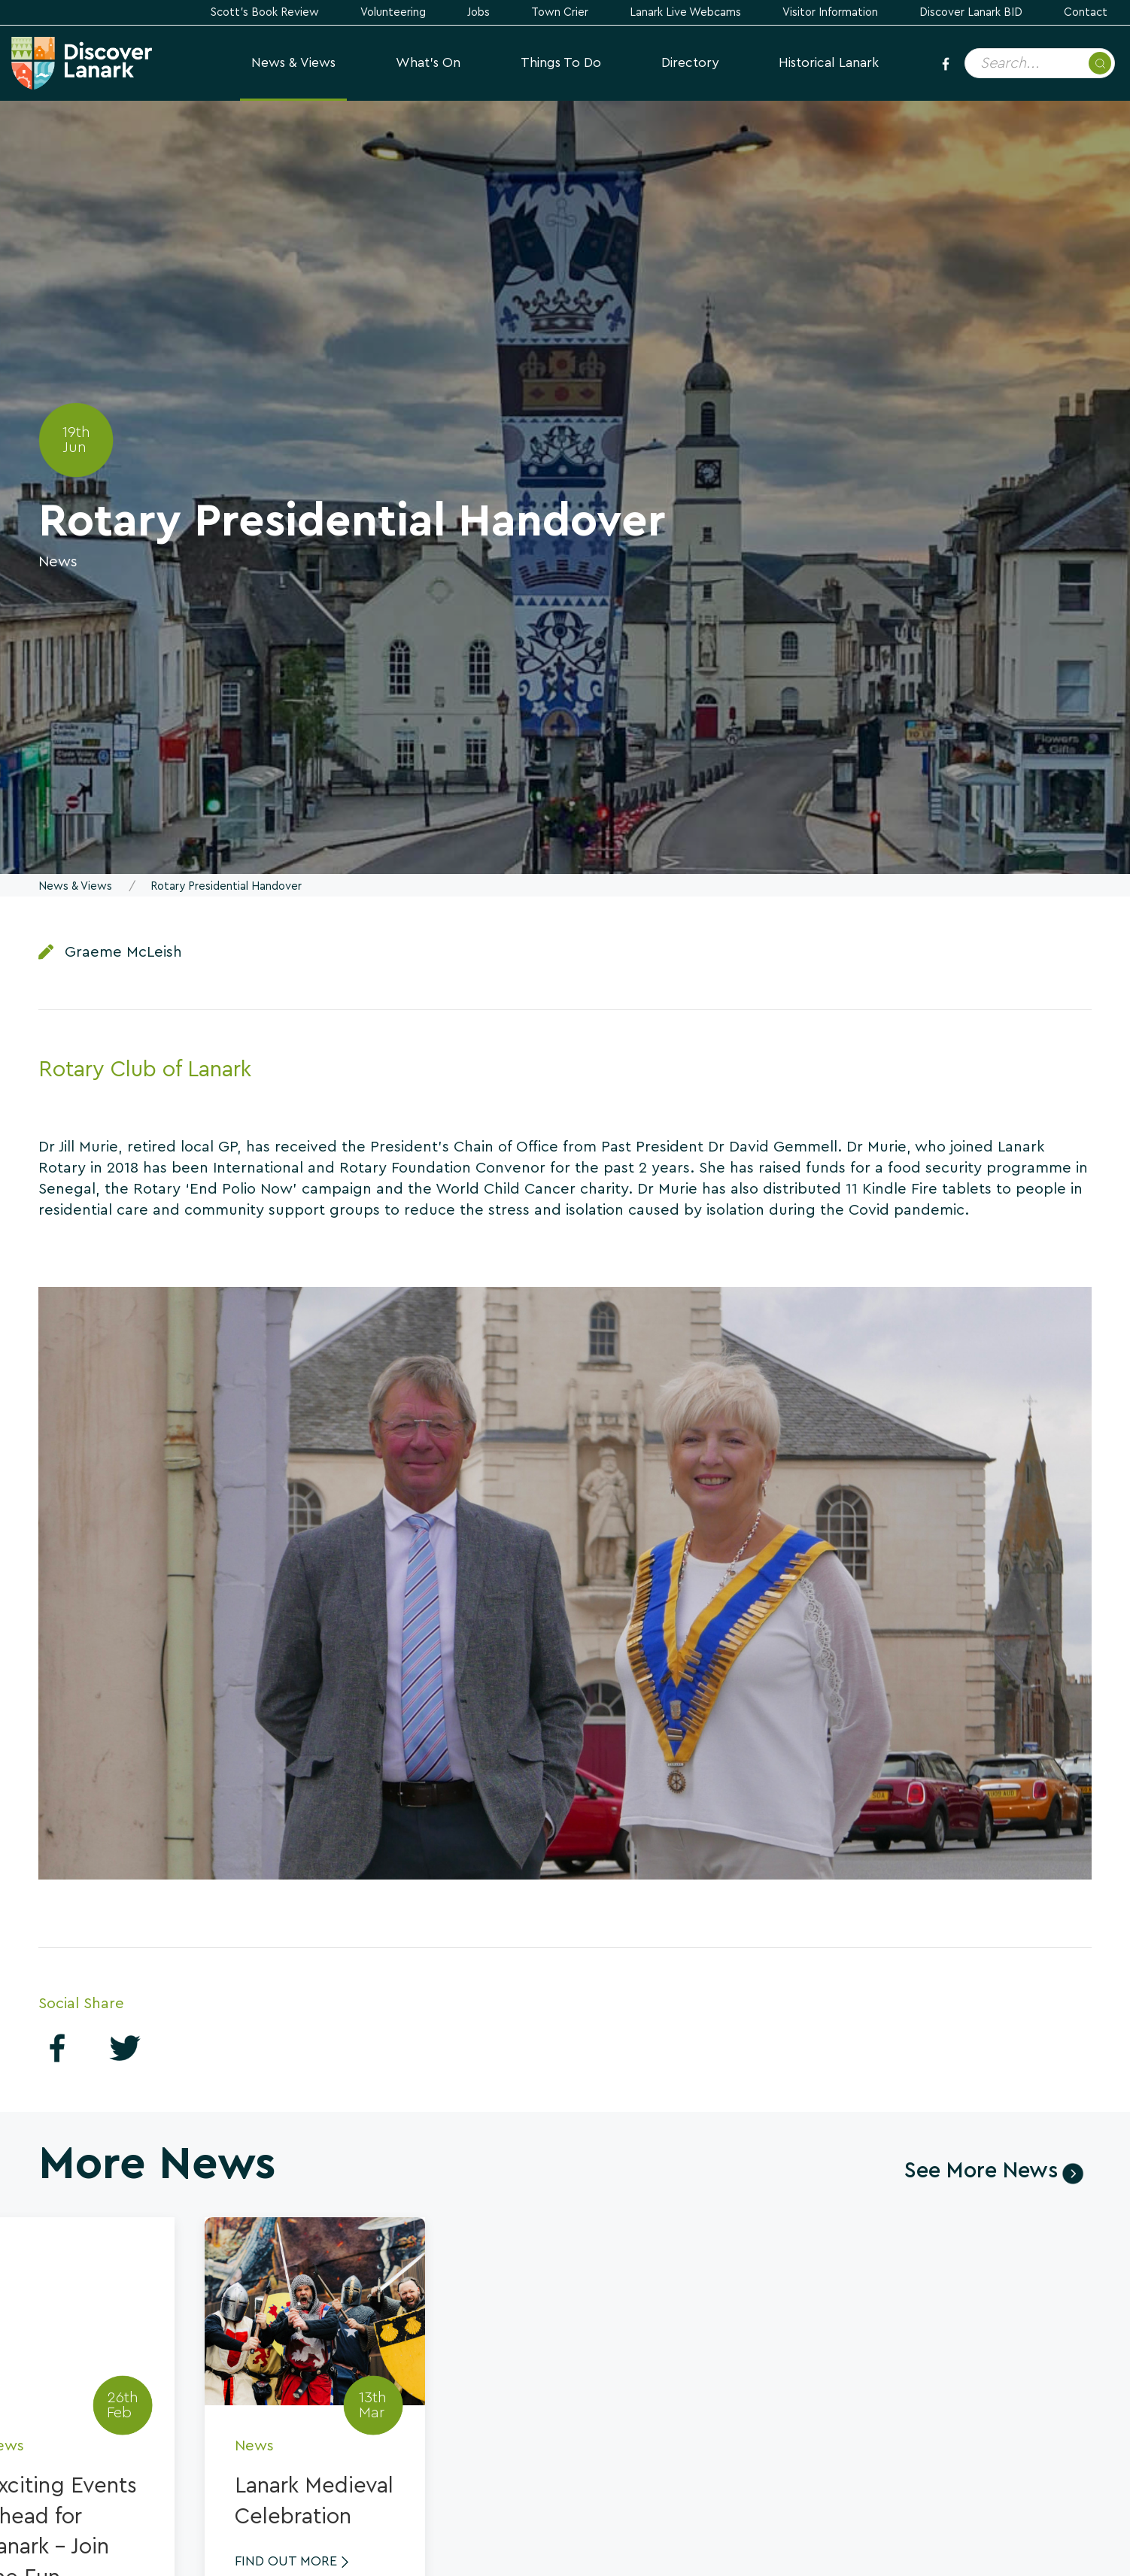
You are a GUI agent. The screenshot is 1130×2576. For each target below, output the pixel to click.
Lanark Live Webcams (685, 12)
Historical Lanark (829, 62)
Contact (1085, 12)
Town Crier (559, 12)
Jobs (478, 12)
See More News (981, 2171)
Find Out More (286, 2561)
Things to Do (561, 62)
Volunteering (393, 12)
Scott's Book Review (265, 12)
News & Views (293, 62)
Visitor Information (830, 12)
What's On (428, 62)
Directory (689, 62)
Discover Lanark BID (970, 12)
